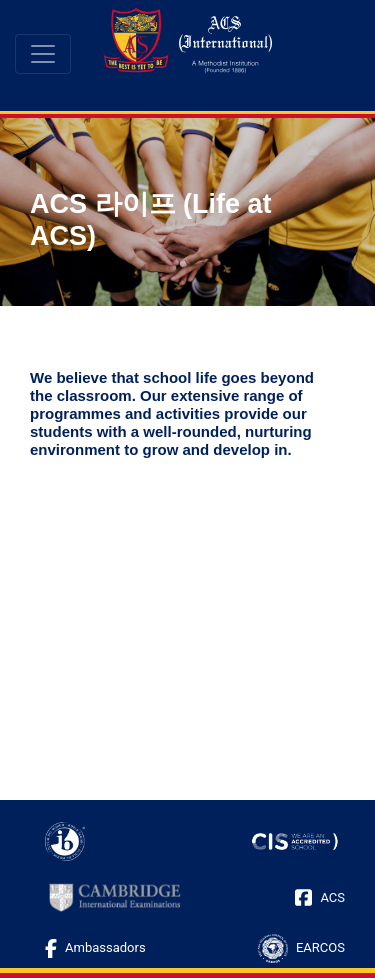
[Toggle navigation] (43, 54)
